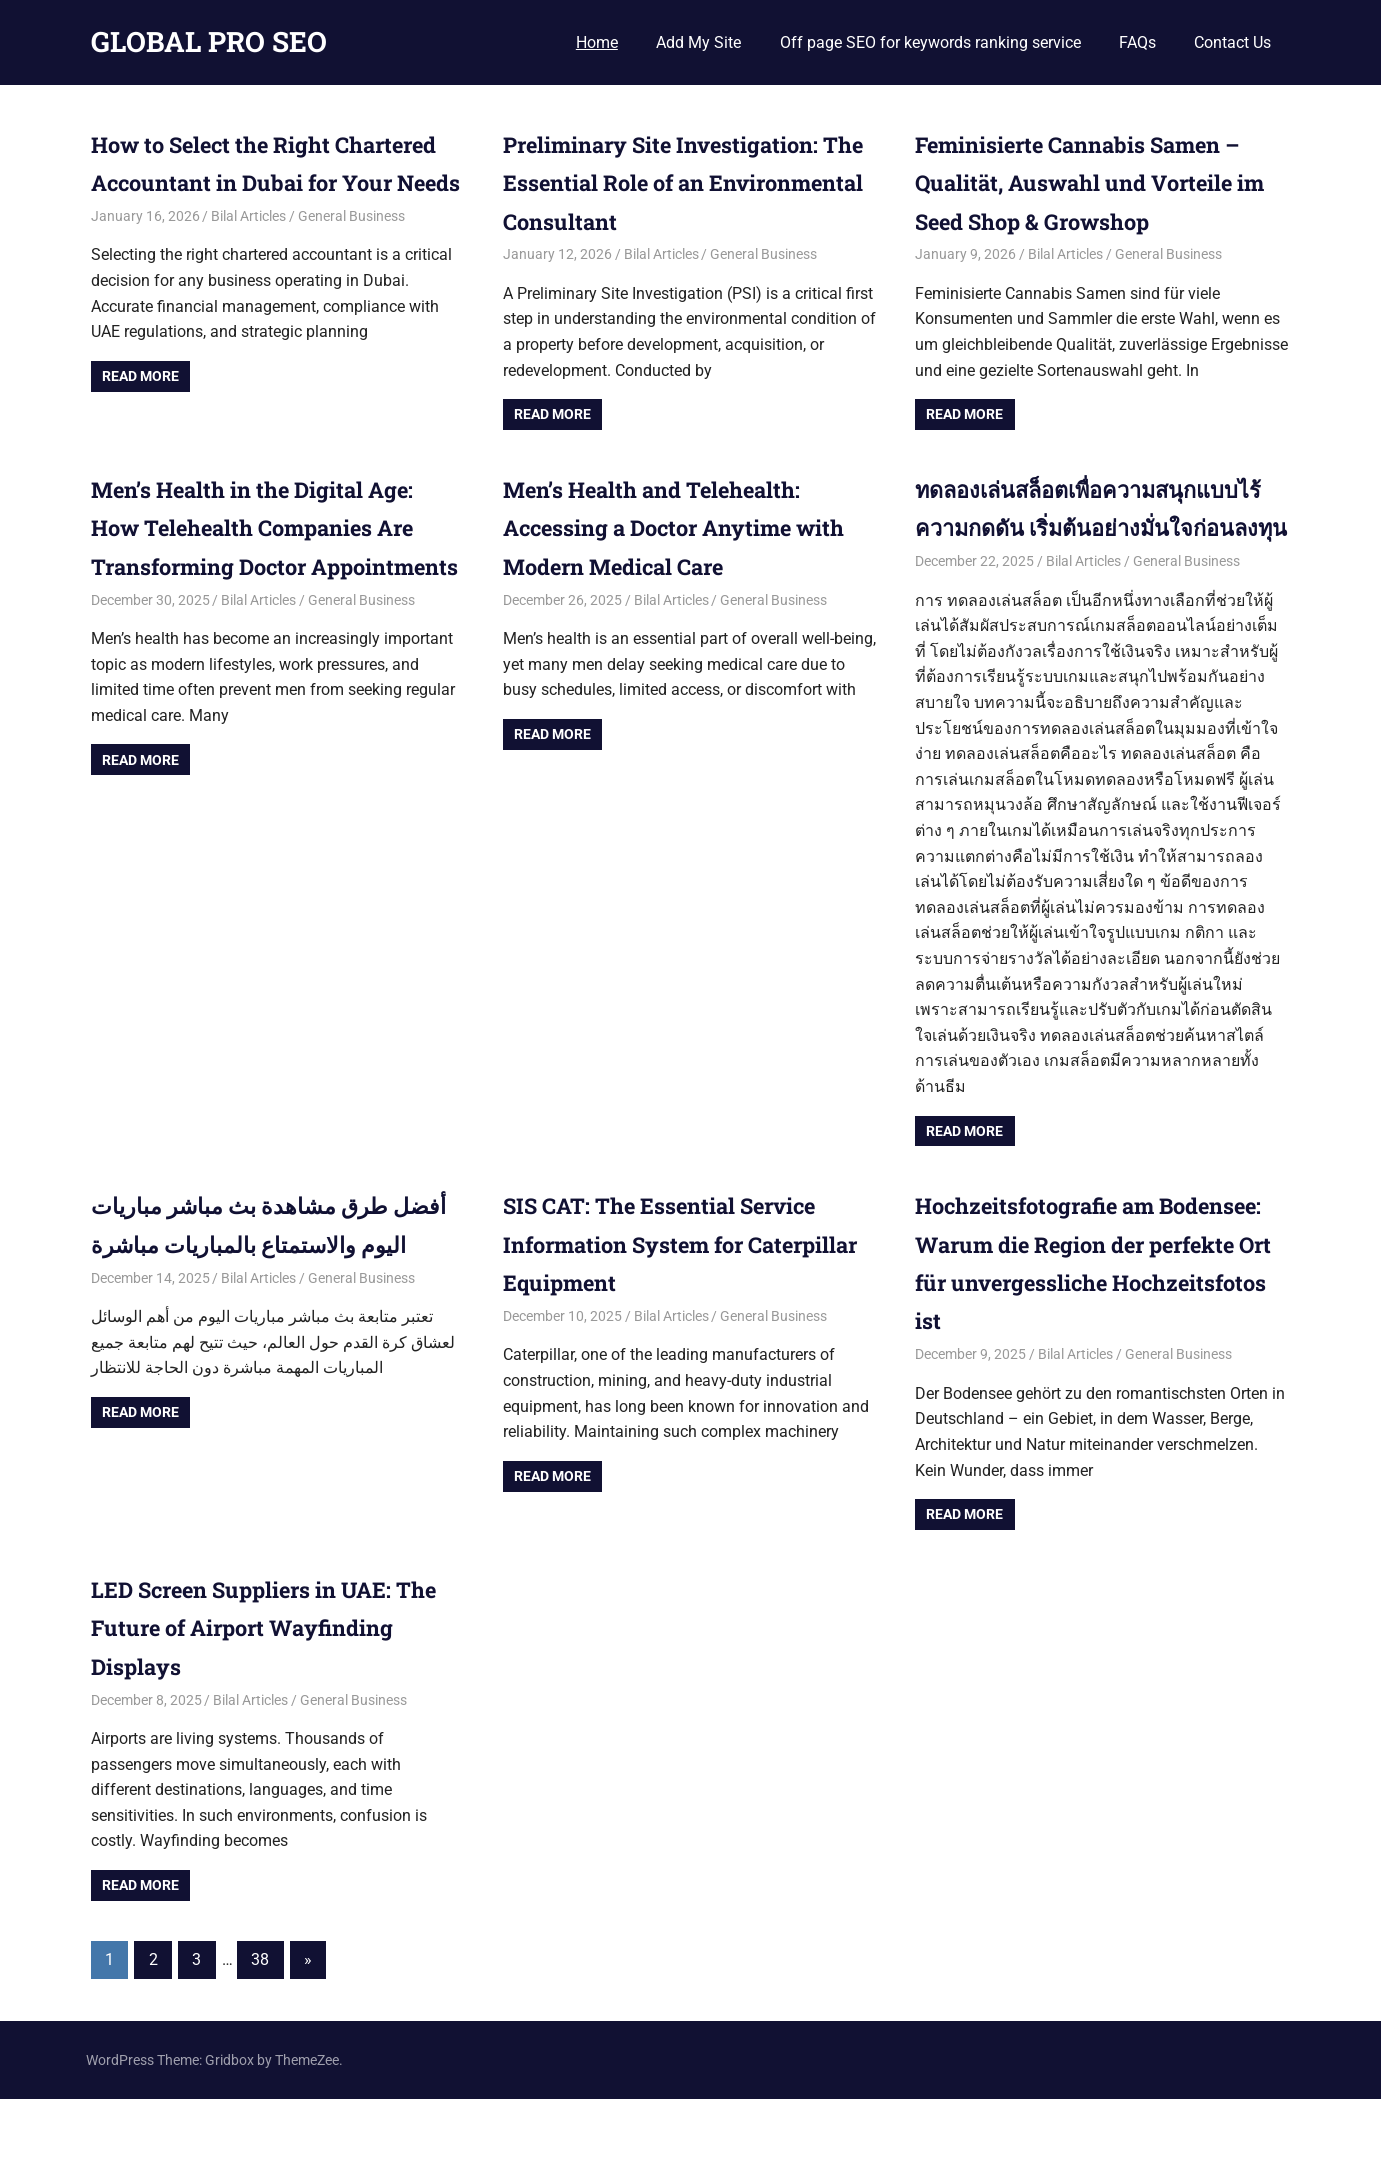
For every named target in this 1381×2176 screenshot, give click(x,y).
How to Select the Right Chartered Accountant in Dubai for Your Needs (269, 182)
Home (597, 42)
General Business (351, 254)
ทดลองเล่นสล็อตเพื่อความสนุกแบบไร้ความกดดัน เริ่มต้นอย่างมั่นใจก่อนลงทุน (1094, 527)
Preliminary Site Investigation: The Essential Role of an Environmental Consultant (680, 182)
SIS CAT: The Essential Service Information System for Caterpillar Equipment (678, 1282)
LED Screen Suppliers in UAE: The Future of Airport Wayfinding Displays (260, 1704)
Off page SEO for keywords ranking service (930, 42)
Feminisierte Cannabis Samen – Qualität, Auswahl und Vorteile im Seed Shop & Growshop (1097, 182)
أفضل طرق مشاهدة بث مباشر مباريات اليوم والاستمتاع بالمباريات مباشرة (262, 1282)
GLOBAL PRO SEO (209, 41)
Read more (140, 414)
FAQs (1137, 42)
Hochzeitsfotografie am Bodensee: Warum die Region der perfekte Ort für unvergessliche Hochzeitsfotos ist (1092, 1321)
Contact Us (1232, 42)
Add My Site (698, 42)
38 (260, 2036)
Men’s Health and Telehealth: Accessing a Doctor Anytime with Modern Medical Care (670, 527)
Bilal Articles (248, 254)
